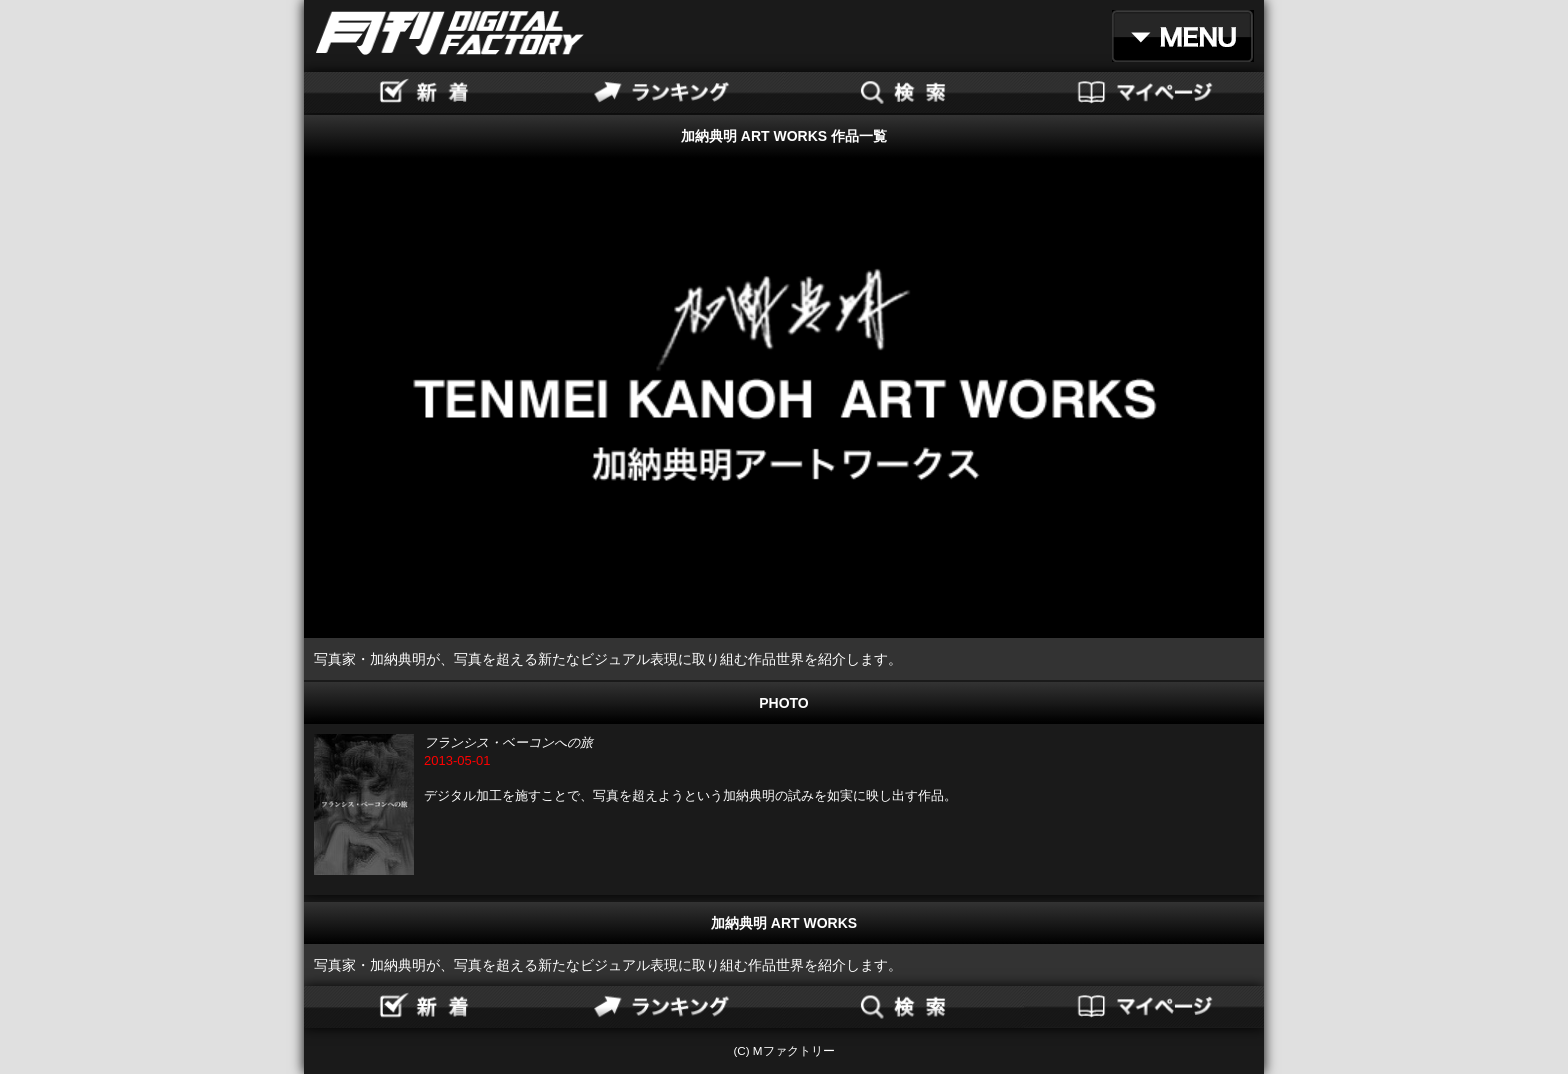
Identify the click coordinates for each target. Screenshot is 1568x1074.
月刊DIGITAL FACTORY (450, 33)
